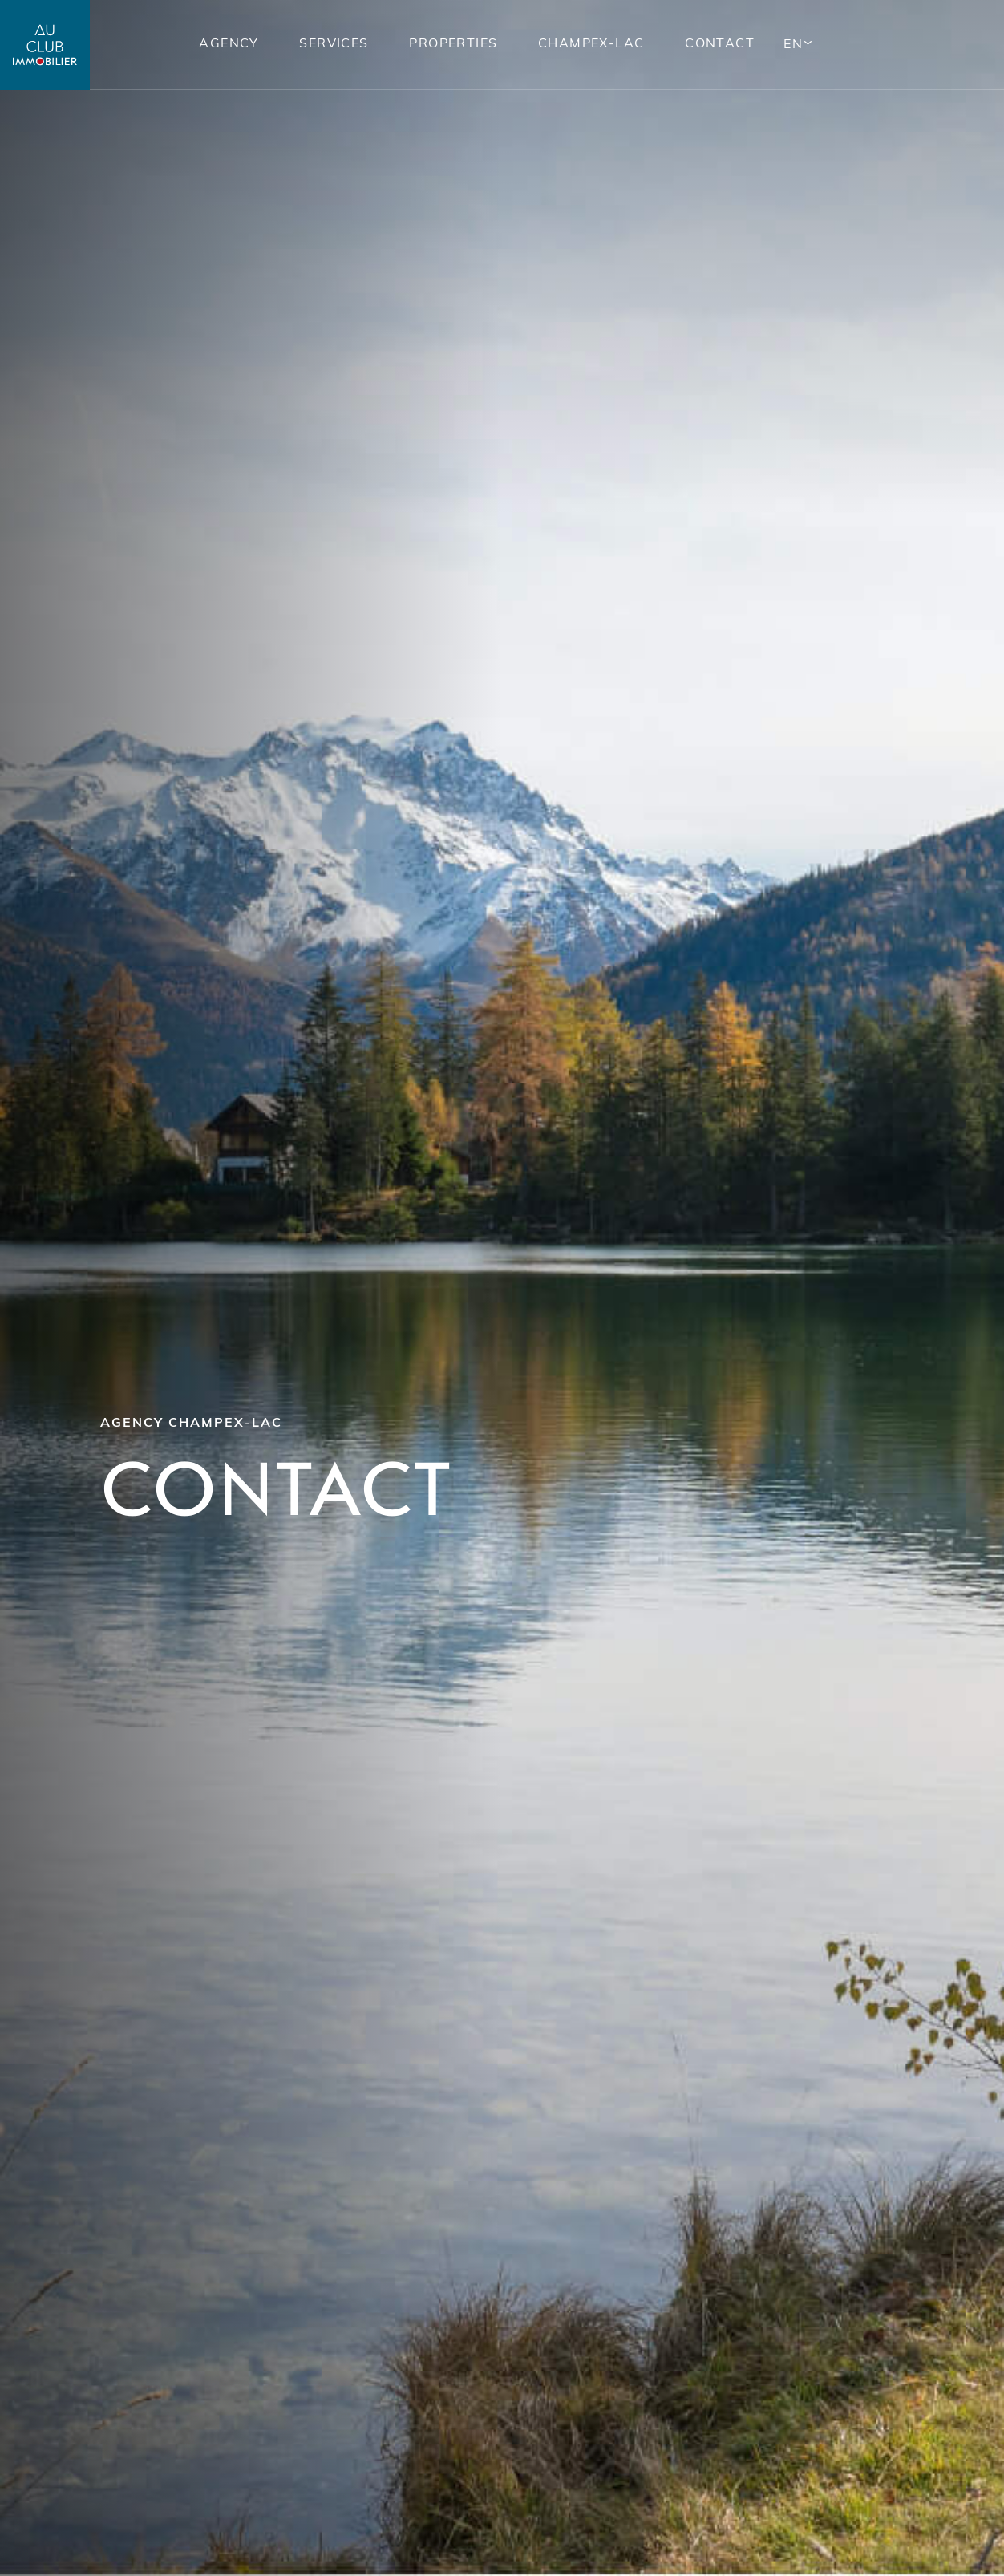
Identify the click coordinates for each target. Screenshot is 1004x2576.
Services (332, 44)
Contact (719, 44)
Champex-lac (590, 44)
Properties (452, 44)
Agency (227, 44)
